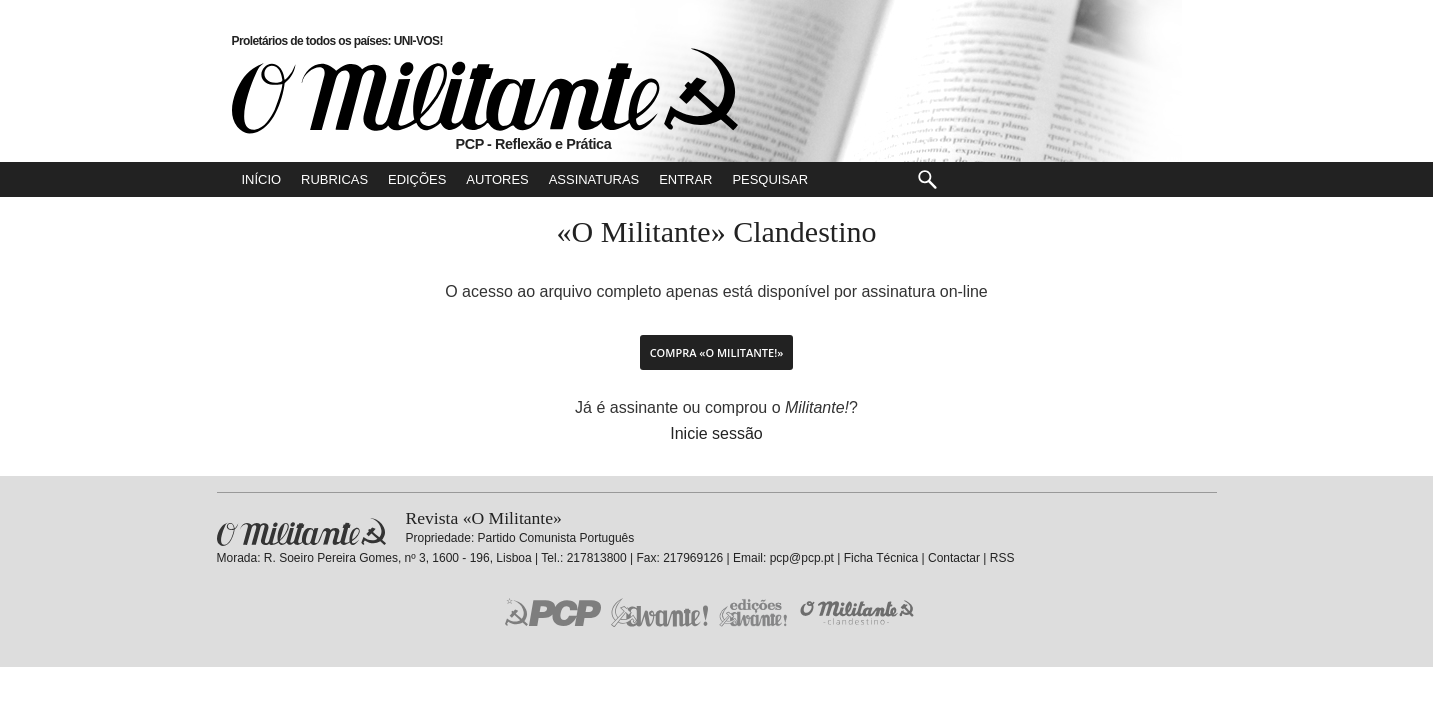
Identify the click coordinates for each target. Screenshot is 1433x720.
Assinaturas (594, 179)
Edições (417, 179)
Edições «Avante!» (753, 612)
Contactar (954, 558)
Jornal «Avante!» (659, 612)
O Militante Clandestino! (859, 612)
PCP (553, 612)
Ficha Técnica (881, 558)
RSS (1002, 558)
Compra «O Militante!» (717, 352)
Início (262, 179)
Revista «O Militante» (301, 532)
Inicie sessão (716, 433)
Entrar (685, 179)
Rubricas (334, 179)
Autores (497, 179)
